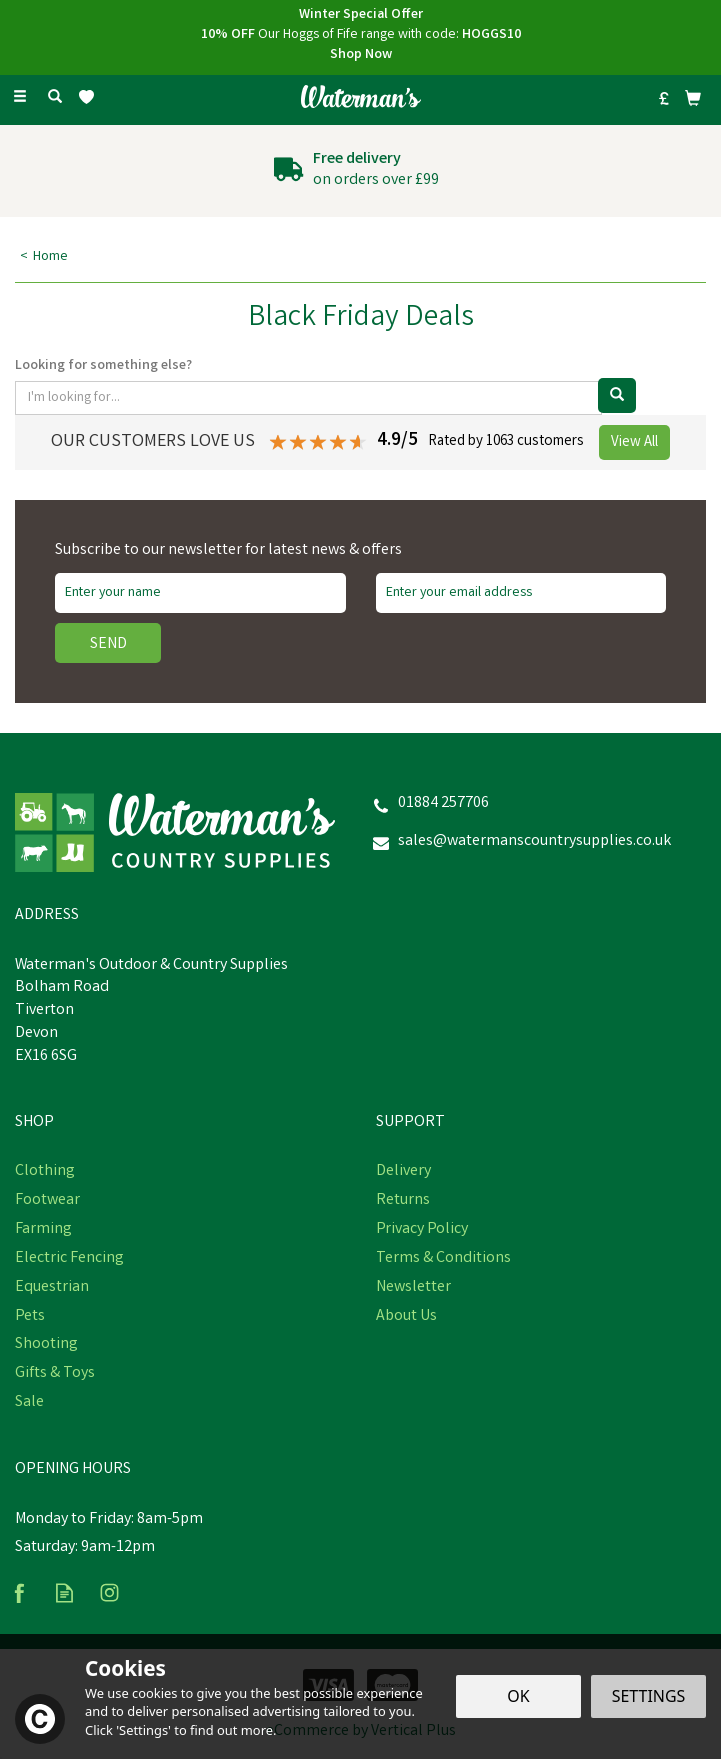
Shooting (46, 1345)
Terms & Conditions (443, 1259)
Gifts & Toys (55, 1374)
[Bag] (693, 98)
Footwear (47, 1201)
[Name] (200, 593)
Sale (29, 1403)
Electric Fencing (69, 1259)
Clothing (45, 1172)
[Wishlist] (90, 97)
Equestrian (52, 1288)
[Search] (55, 98)
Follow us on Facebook (19, 1592)
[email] (521, 593)
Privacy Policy (422, 1230)
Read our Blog (64, 1592)
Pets (30, 1317)
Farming (43, 1230)
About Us (406, 1317)
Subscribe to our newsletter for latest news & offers (228, 551)
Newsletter (413, 1288)
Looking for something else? (103, 366)
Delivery (403, 1172)
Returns (403, 1201)
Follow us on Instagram (109, 1592)
